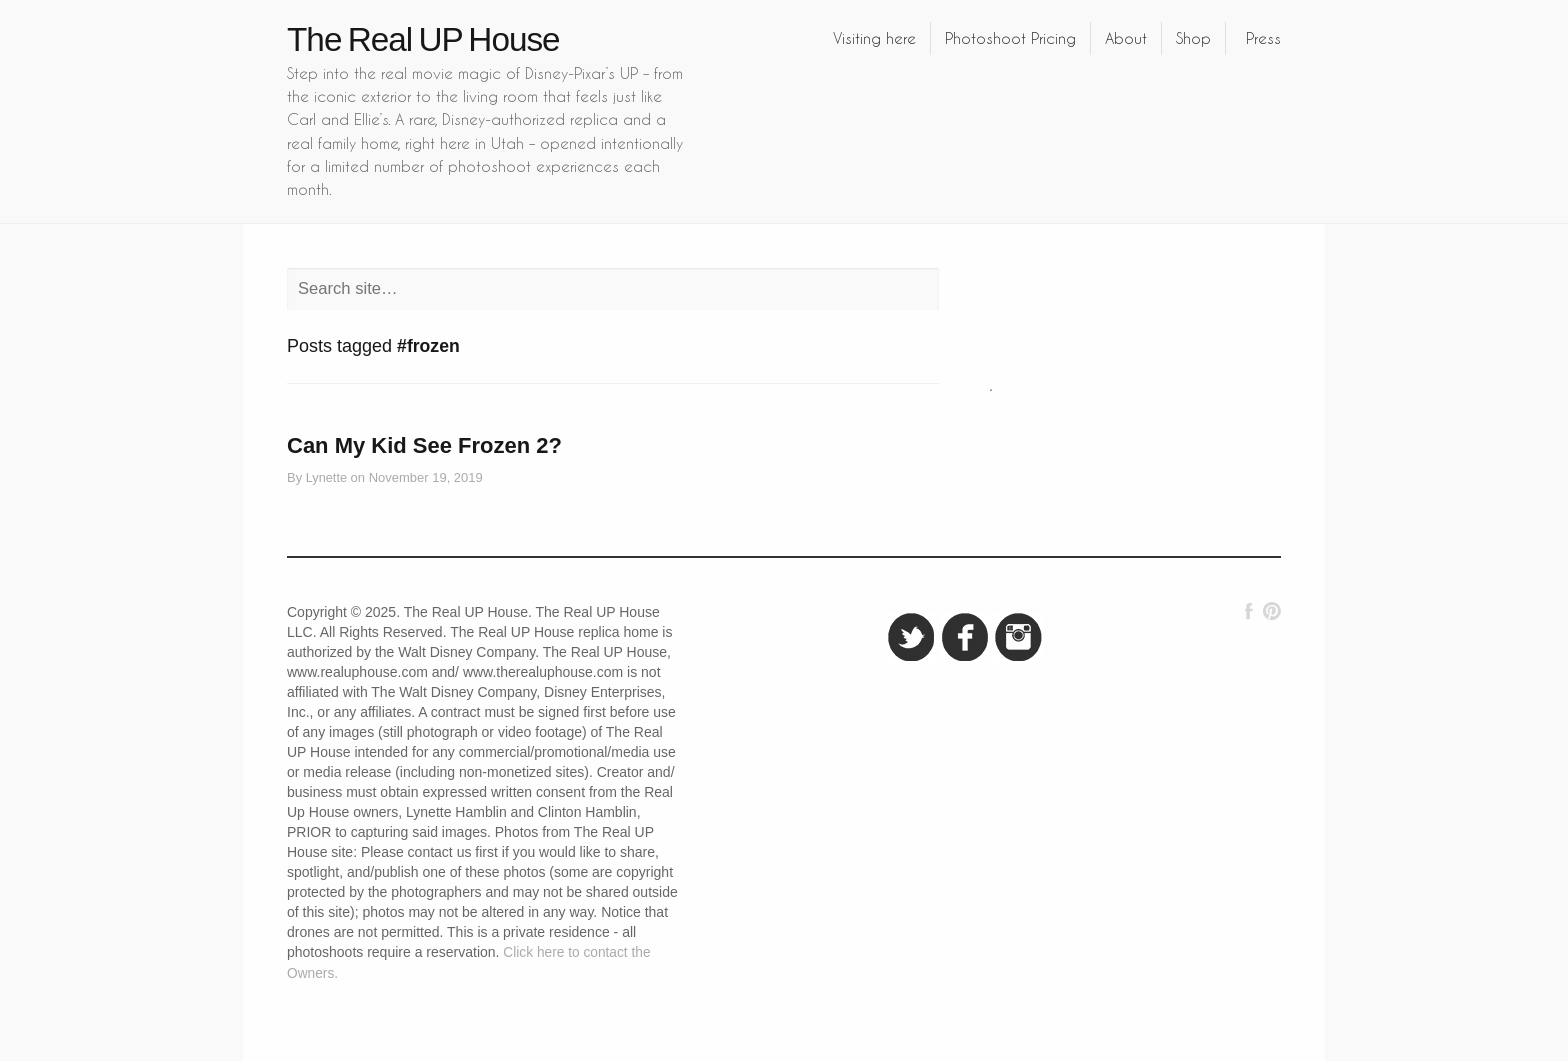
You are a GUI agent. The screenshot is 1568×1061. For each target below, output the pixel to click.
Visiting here (874, 38)
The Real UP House (423, 39)
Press (1263, 38)
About (1126, 38)
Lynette (326, 477)
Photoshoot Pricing (1010, 38)
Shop (1193, 38)
